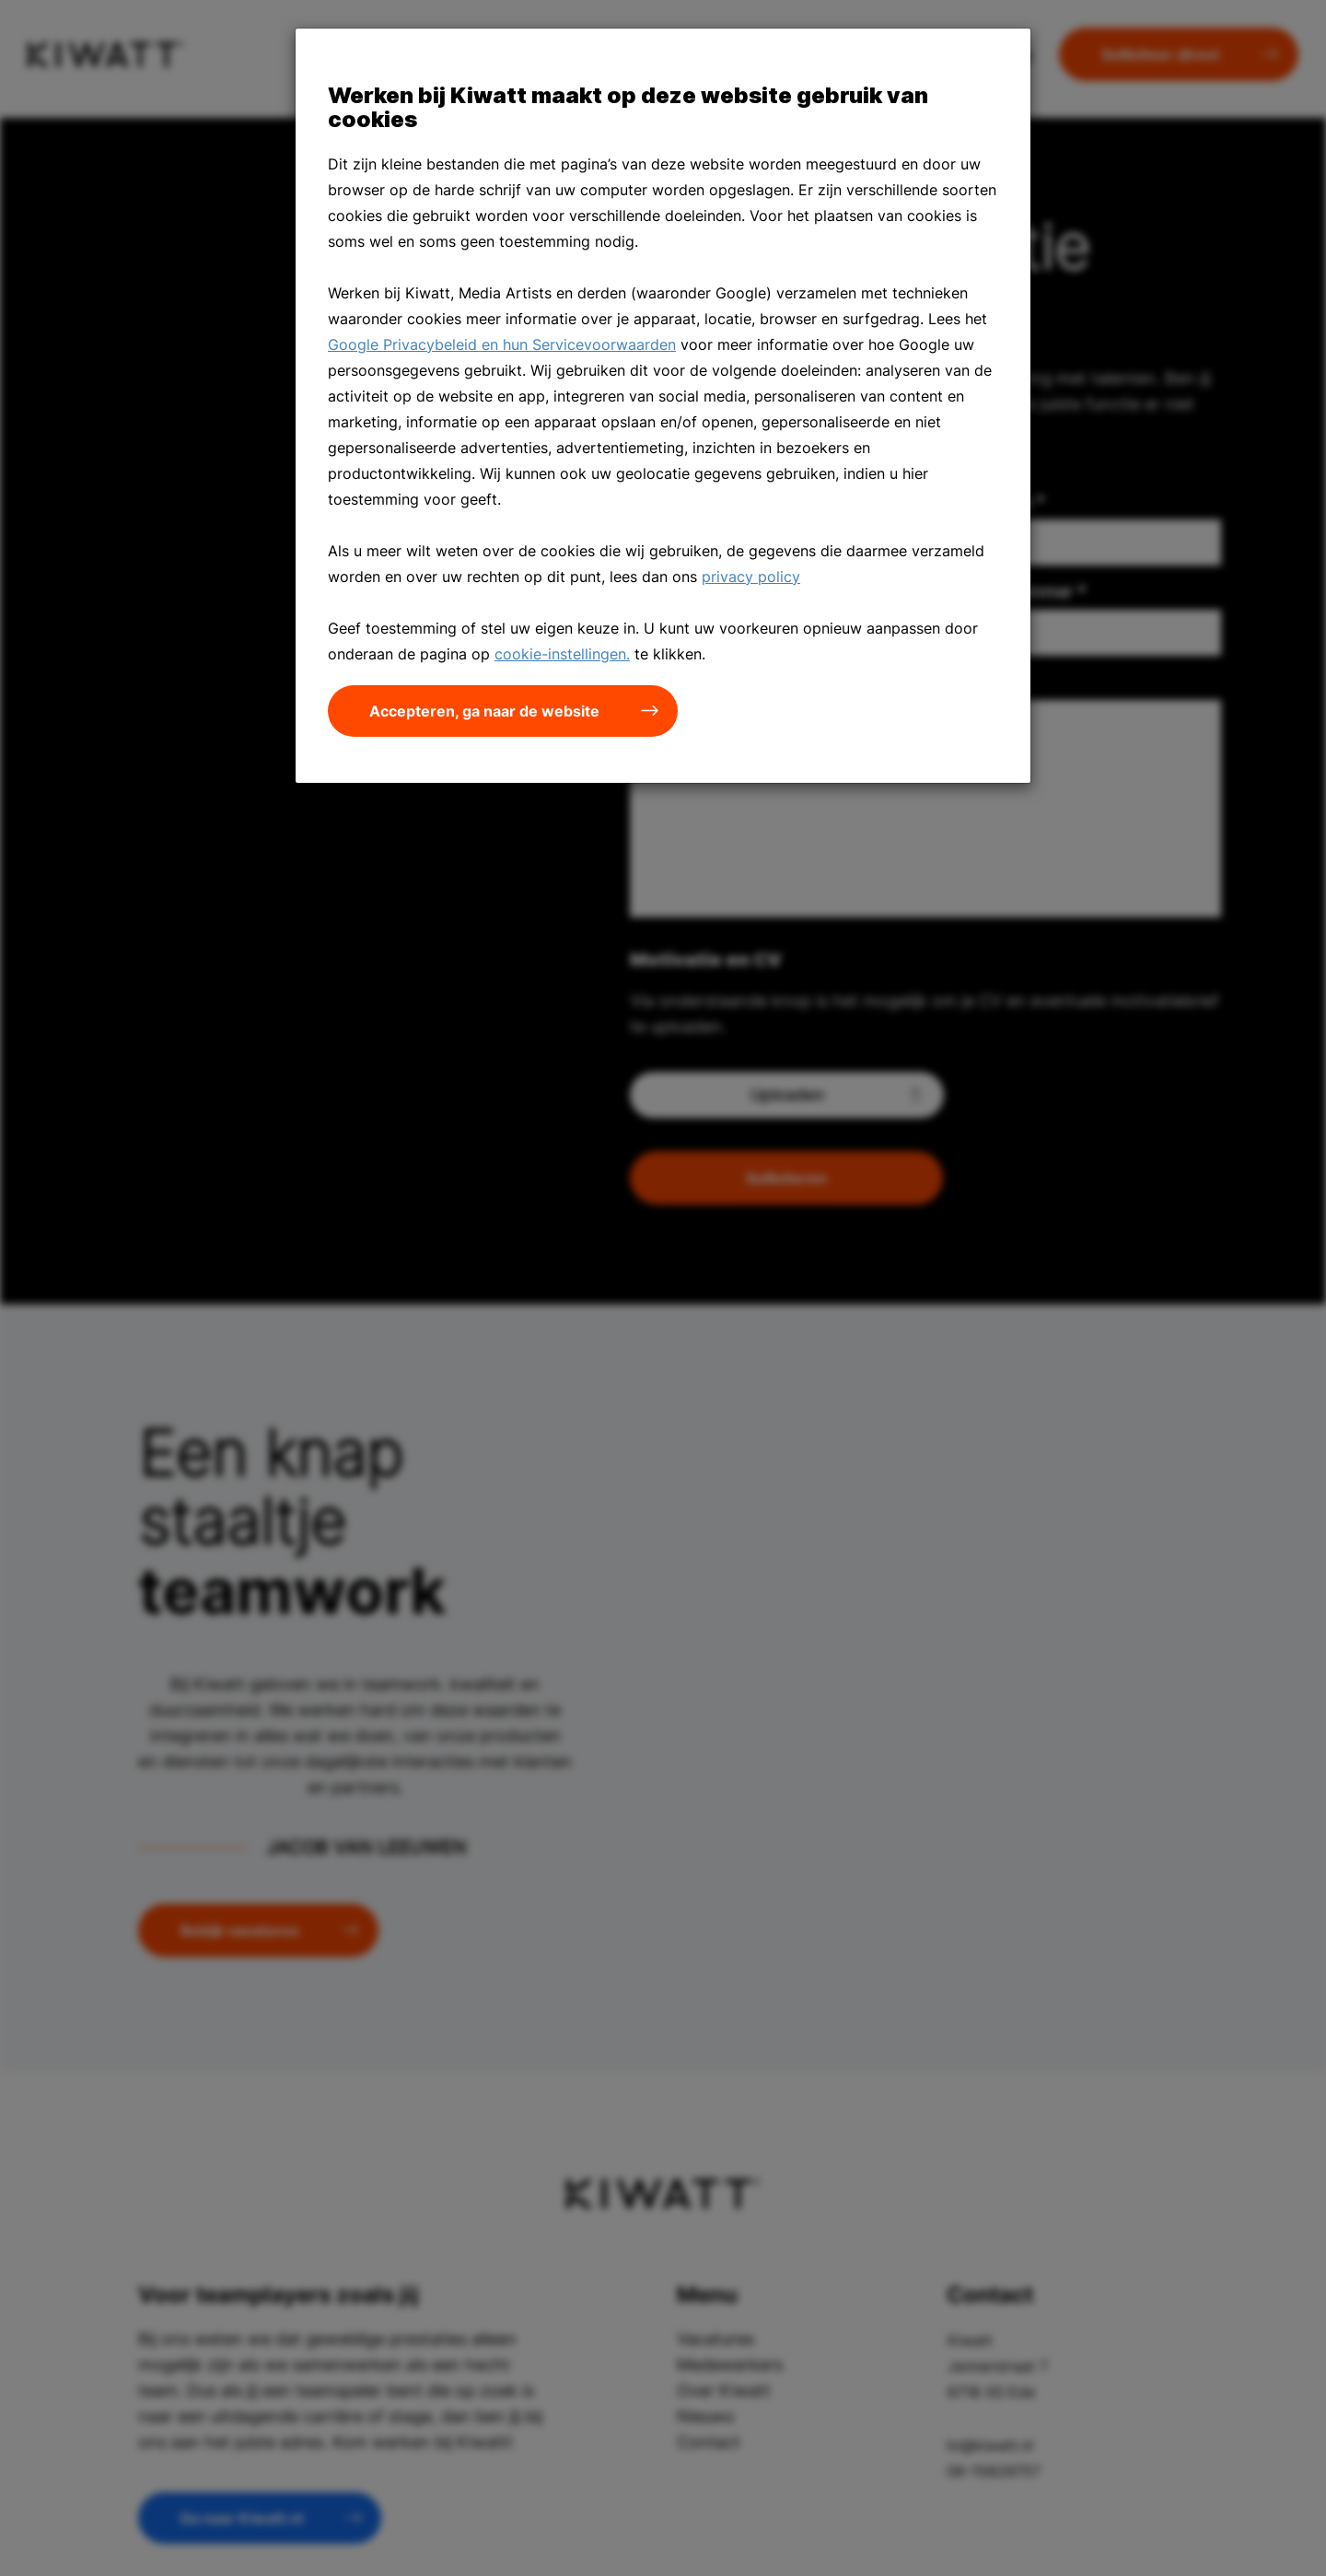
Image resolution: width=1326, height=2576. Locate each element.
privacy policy (751, 576)
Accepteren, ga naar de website (484, 711)
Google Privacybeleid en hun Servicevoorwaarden (502, 344)
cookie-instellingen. (562, 654)
